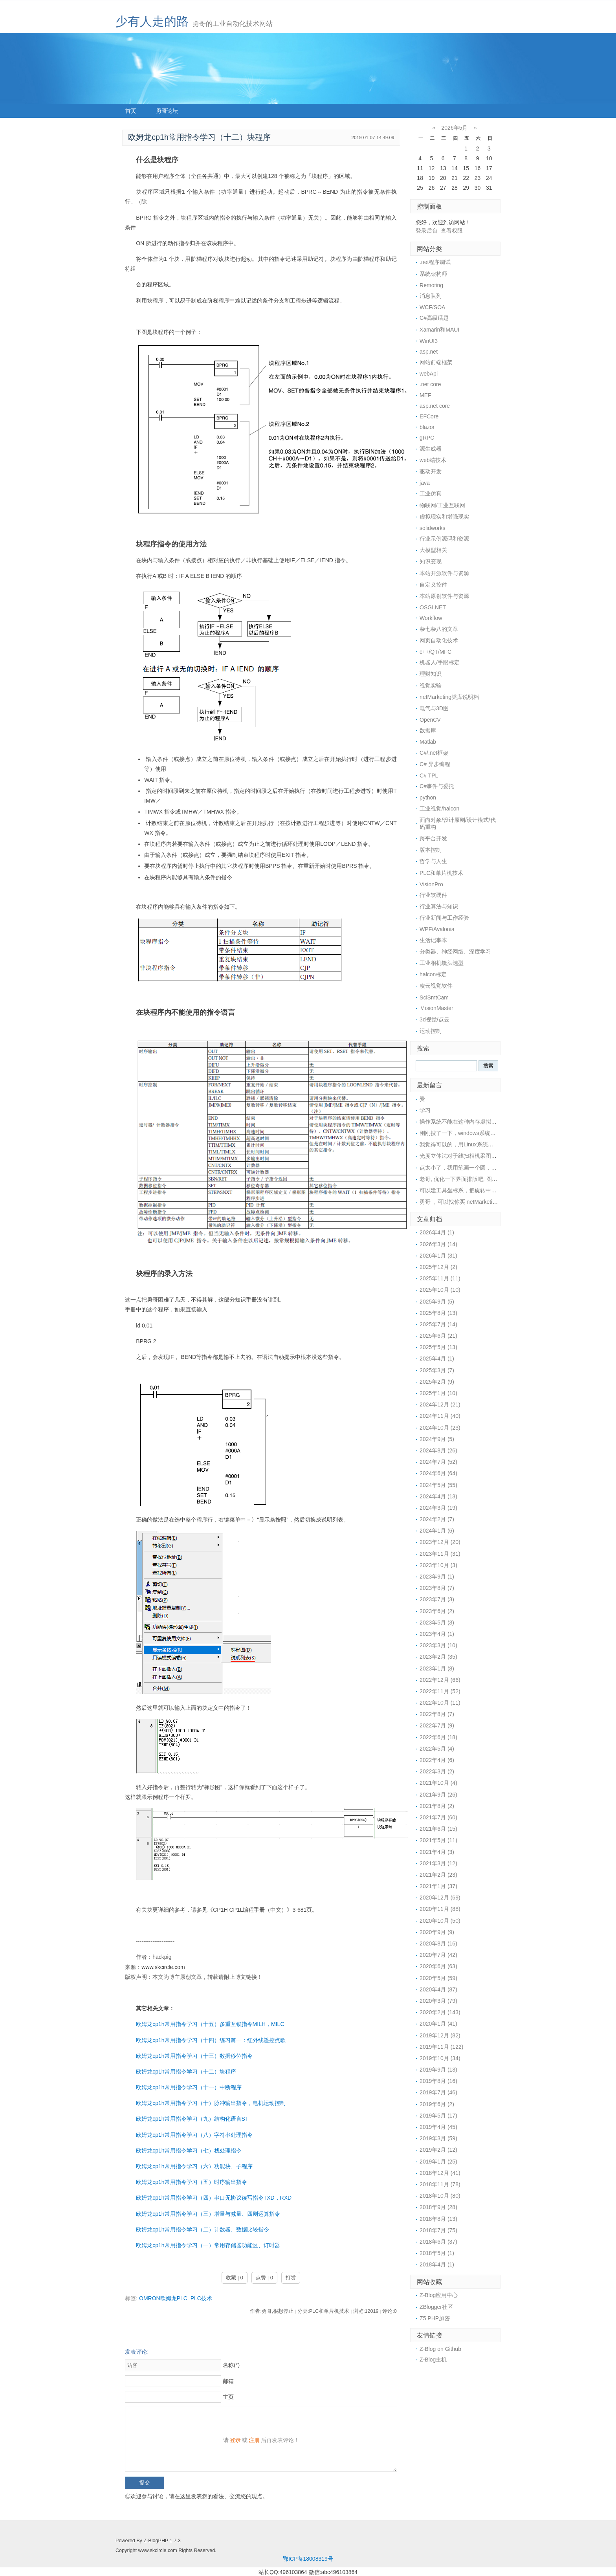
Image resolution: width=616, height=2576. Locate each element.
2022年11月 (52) (440, 1691)
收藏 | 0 (234, 2278)
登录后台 (427, 230)
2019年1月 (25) (438, 2161)
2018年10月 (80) (440, 2196)
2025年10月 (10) (440, 1290)
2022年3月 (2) (437, 1771)
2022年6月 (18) (438, 1737)
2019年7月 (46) (438, 2092)
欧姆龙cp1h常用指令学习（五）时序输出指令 (191, 2182)
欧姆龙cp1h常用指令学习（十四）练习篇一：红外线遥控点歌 (210, 2040)
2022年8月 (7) (437, 1714)
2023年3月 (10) (438, 1645)
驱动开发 (431, 471)
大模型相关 (433, 550)
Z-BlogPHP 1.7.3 (161, 2540)
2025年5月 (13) (438, 1347)
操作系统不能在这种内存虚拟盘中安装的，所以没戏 (483, 1121)
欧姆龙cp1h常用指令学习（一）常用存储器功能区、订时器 (208, 2245)
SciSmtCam (434, 997)
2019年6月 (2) (437, 2104)
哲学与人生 (433, 861)
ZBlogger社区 (436, 2307)
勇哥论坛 (167, 111)
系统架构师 (433, 274)
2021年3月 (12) (438, 1863)
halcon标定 (433, 974)
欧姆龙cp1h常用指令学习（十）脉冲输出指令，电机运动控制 (210, 2103)
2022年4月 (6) (437, 1760)
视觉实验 (431, 685)
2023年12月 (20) (440, 1542)
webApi (429, 373)
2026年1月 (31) (438, 1255)
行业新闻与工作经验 (444, 918)
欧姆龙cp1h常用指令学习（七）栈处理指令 (188, 2150)
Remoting (431, 285)
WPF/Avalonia (437, 929)
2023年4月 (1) (437, 1634)
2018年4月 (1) (437, 2264)
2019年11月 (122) (441, 2047)
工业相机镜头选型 (442, 963)
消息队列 (431, 296)
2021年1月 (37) (438, 1886)
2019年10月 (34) (440, 2058)
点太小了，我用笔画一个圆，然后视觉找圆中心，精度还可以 (494, 1167)
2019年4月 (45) (438, 2127)
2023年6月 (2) (437, 1611)
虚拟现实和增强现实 (444, 516)
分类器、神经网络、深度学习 (455, 951)
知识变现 (431, 561)
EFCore (429, 416)
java (425, 483)
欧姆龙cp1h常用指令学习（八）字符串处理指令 (194, 2135)
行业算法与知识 (439, 906)
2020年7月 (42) (438, 1955)
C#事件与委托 (437, 786)
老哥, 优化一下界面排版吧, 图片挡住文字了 (472, 1179)
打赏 (291, 2278)
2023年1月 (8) (437, 1668)
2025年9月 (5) (437, 1301)
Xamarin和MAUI (439, 329)
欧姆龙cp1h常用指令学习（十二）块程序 (186, 2071)
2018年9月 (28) (438, 2207)
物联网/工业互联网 (442, 505)
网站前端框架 (436, 362)
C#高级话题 (434, 318)
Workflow (431, 618)
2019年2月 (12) (438, 2150)
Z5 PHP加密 (435, 2318)
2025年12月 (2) (438, 1267)
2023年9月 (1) (437, 1576)
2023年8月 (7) (437, 1588)
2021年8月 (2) (437, 1806)
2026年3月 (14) (438, 1244)
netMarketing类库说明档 (449, 697)
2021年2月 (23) (438, 1875)
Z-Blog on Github (440, 2349)
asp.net (429, 351)
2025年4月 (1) (437, 1358)
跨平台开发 (433, 838)
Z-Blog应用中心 (439, 2295)
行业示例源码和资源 (444, 538)
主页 (228, 2397)
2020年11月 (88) (440, 1909)
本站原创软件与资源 (444, 596)
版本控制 (431, 850)
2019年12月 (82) (440, 2035)
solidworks (432, 528)
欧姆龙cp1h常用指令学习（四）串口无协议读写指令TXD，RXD (214, 2198)
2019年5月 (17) (438, 2115)
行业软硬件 (433, 895)
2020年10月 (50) (440, 1921)
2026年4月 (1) (437, 1232)
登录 (235, 2440)
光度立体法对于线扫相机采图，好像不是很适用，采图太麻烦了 (497, 1156)
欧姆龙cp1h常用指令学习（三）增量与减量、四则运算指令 (208, 2214)
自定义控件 (433, 584)
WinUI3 (429, 341)
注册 (254, 2440)
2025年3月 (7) (437, 1370)
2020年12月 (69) (440, 1897)
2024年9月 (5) (437, 1439)
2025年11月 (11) (440, 1278)
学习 (425, 1110)
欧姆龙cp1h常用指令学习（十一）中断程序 (188, 2087)
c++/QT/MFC (435, 652)
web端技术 (433, 460)
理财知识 (431, 674)
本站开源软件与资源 (444, 573)
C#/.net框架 (434, 753)
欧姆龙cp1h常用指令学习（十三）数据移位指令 (194, 2056)
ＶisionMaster (436, 1008)
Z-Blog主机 (433, 2359)
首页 (130, 111)
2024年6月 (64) (438, 1473)
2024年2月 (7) (437, 1519)
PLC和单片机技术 (441, 873)
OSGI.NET (433, 607)
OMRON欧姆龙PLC (163, 2298)
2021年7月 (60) (438, 1817)
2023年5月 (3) (437, 1622)
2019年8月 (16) (438, 2081)
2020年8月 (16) (438, 1943)
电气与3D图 (434, 708)
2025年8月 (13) (438, 1313)
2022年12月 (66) (440, 1680)
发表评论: (136, 2352)
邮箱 (228, 2381)
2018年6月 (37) (438, 2242)
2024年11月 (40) (440, 1416)
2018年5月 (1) (437, 2253)
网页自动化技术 (439, 640)
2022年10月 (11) (440, 1703)
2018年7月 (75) (438, 2230)
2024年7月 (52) (438, 1462)
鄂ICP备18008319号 (308, 2559)
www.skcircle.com (163, 1967)
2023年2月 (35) (438, 1657)
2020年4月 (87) (438, 1989)
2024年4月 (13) (438, 1496)
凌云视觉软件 (436, 986)
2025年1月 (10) (438, 1393)
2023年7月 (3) (437, 1599)
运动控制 (431, 1031)
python (428, 797)
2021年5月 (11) (438, 1840)
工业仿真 (431, 493)
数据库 (428, 730)
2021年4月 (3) (437, 1852)
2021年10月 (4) (438, 1783)
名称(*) (231, 2365)
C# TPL (429, 775)
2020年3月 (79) (438, 2001)
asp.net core (435, 406)
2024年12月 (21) (440, 1404)
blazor (427, 427)
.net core (430, 384)
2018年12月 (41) (440, 2173)
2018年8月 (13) (438, 2219)
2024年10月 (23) (440, 1428)
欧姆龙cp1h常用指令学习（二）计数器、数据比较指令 (202, 2229)
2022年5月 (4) (437, 1748)
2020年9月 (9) (437, 1932)
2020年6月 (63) (438, 1966)
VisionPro (431, 884)
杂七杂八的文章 (439, 629)
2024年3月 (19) (438, 1508)
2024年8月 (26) (438, 1450)
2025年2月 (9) (437, 1382)
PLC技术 (201, 2298)
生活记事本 (433, 940)
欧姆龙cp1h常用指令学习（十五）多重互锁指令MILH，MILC (210, 2024)
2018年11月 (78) (440, 2184)
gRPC (427, 438)
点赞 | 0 (264, 2278)
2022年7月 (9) (437, 1725)
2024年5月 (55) (438, 1485)
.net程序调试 (435, 262)
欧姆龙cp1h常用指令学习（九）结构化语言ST (192, 2119)
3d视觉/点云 (434, 1019)
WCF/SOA (432, 307)
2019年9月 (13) (438, 2069)
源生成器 (431, 449)
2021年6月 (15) (438, 1829)
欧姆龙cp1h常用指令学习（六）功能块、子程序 (194, 2166)
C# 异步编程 (435, 764)
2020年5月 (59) (438, 1978)
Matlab (428, 742)
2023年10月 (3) (438, 1565)
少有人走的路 (152, 21)
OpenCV (430, 720)
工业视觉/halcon (439, 808)
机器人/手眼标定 (440, 662)
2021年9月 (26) (438, 1794)
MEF (425, 395)
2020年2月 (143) (440, 2012)
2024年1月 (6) (437, 1530)
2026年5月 (454, 128)
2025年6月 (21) (438, 1336)
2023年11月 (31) (440, 1554)
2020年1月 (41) (438, 2023)
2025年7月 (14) (438, 1324)
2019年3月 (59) (438, 2138)
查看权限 (452, 230)
